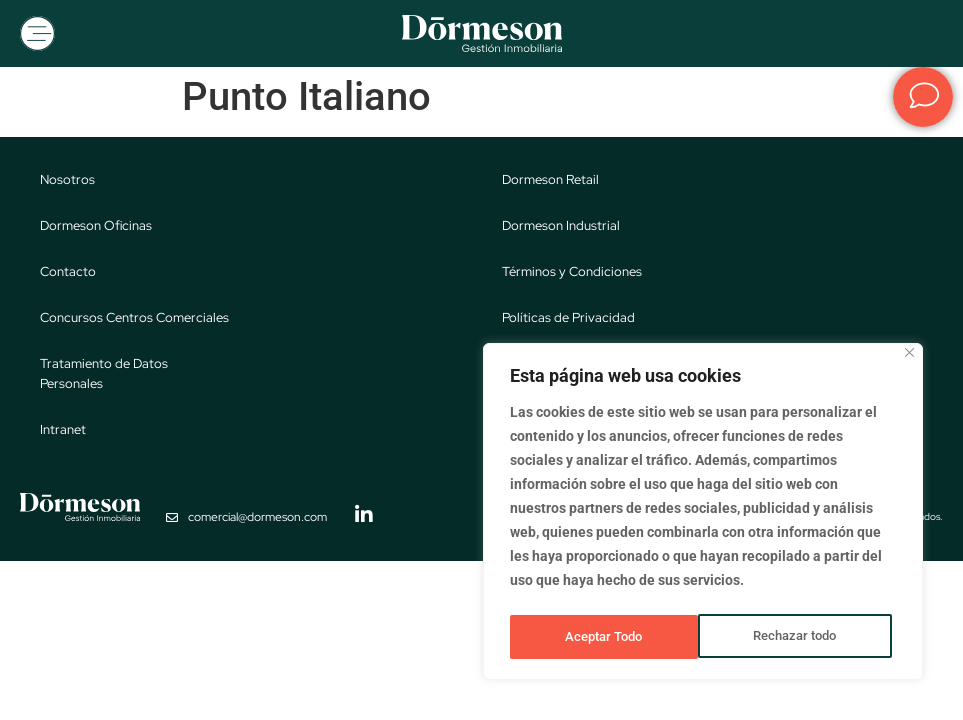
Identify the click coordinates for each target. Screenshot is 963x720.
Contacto (68, 273)
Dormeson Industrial (561, 227)
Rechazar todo (606, 637)
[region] (703, 515)
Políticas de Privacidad (568, 319)
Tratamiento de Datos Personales (104, 375)
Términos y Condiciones (572, 273)
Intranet (63, 431)
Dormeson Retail (550, 181)
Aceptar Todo (803, 637)
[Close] (909, 359)
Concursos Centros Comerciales (134, 319)
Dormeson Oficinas (96, 227)
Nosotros (67, 181)
